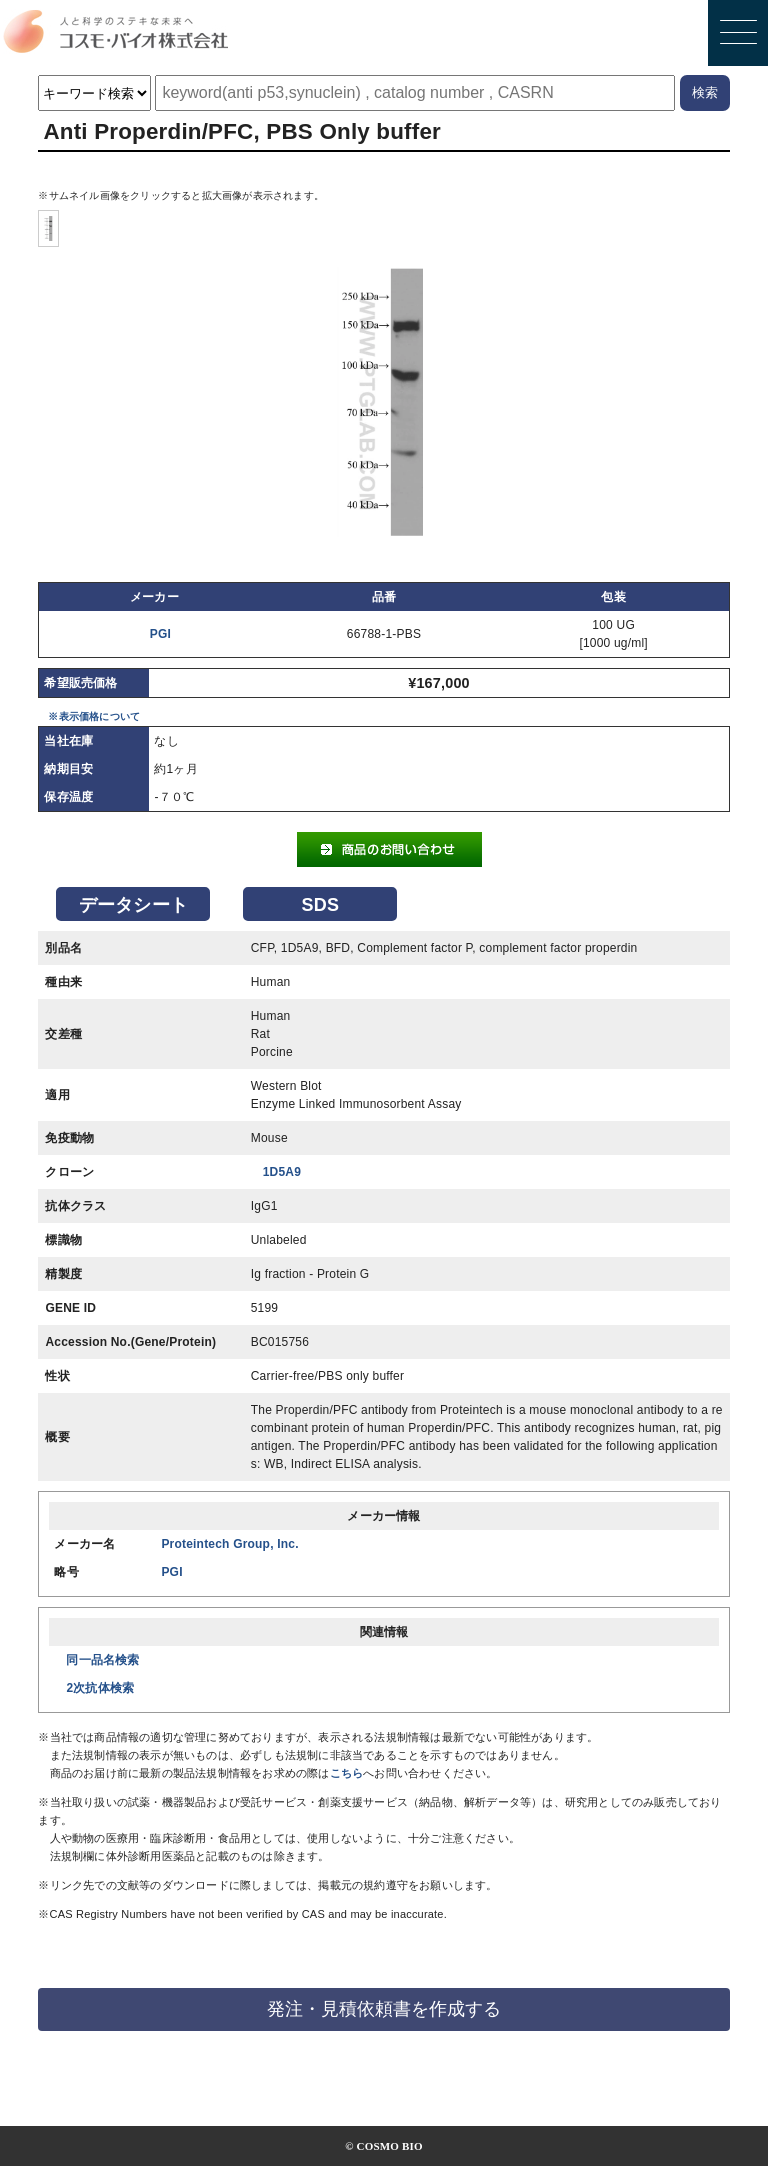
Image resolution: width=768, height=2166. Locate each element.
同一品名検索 (102, 1660)
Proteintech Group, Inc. (229, 1544)
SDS (321, 905)
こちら (347, 1773)
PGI (160, 634)
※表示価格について (94, 716)
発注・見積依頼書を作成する (384, 2009)
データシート (133, 905)
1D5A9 (282, 1172)
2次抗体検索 (100, 1688)
